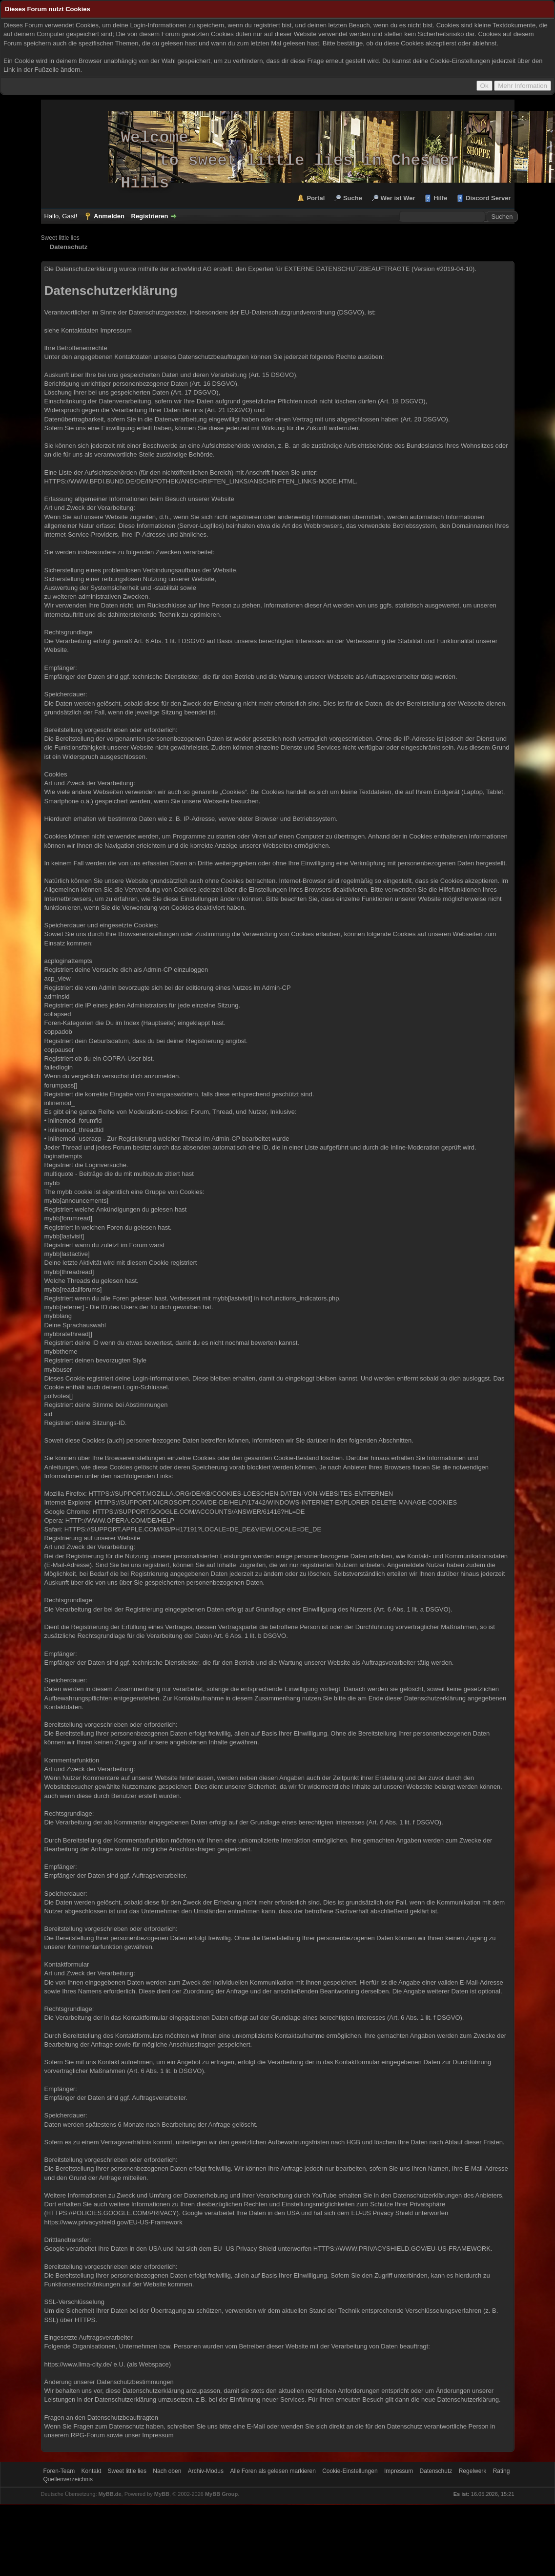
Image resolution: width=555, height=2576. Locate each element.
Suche (352, 198)
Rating (501, 2471)
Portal (316, 198)
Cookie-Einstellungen (349, 2471)
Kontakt (92, 2471)
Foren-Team (59, 2471)
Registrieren (149, 216)
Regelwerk (473, 2471)
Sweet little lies (60, 237)
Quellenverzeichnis (68, 2479)
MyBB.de (110, 2494)
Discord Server (488, 198)
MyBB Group (221, 2494)
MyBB (161, 2494)
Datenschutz (436, 2471)
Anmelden (109, 216)
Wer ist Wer (398, 198)
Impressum (115, 330)
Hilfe (440, 198)
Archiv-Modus (206, 2471)
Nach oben (167, 2471)
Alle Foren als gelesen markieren (272, 2471)
